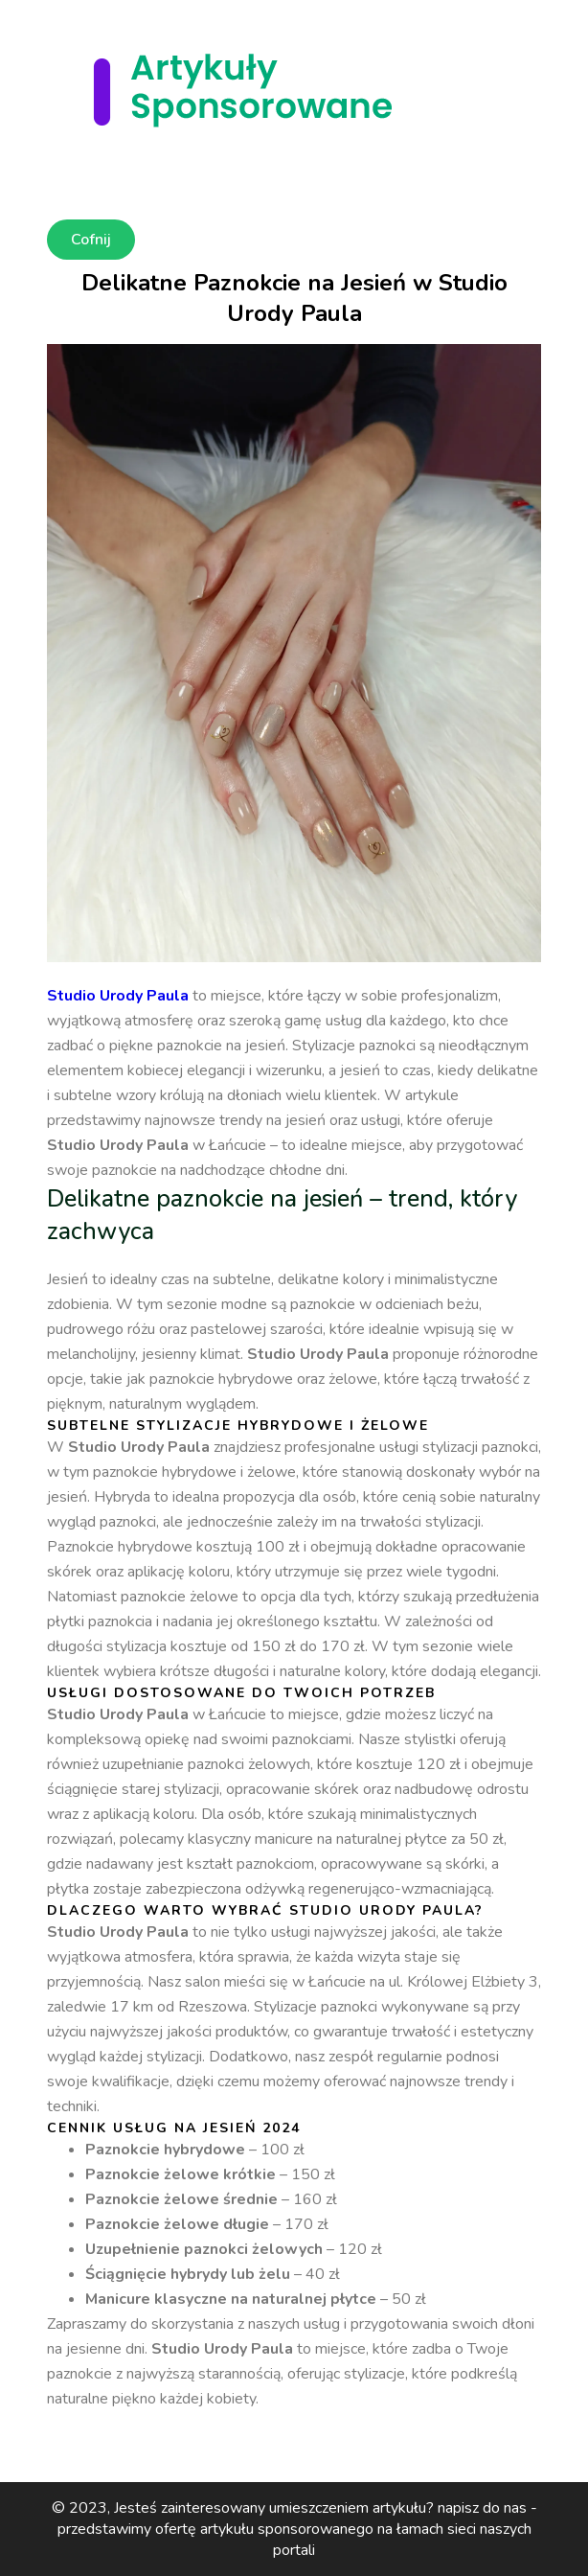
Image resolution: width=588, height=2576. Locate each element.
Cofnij (91, 239)
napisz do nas (482, 2507)
